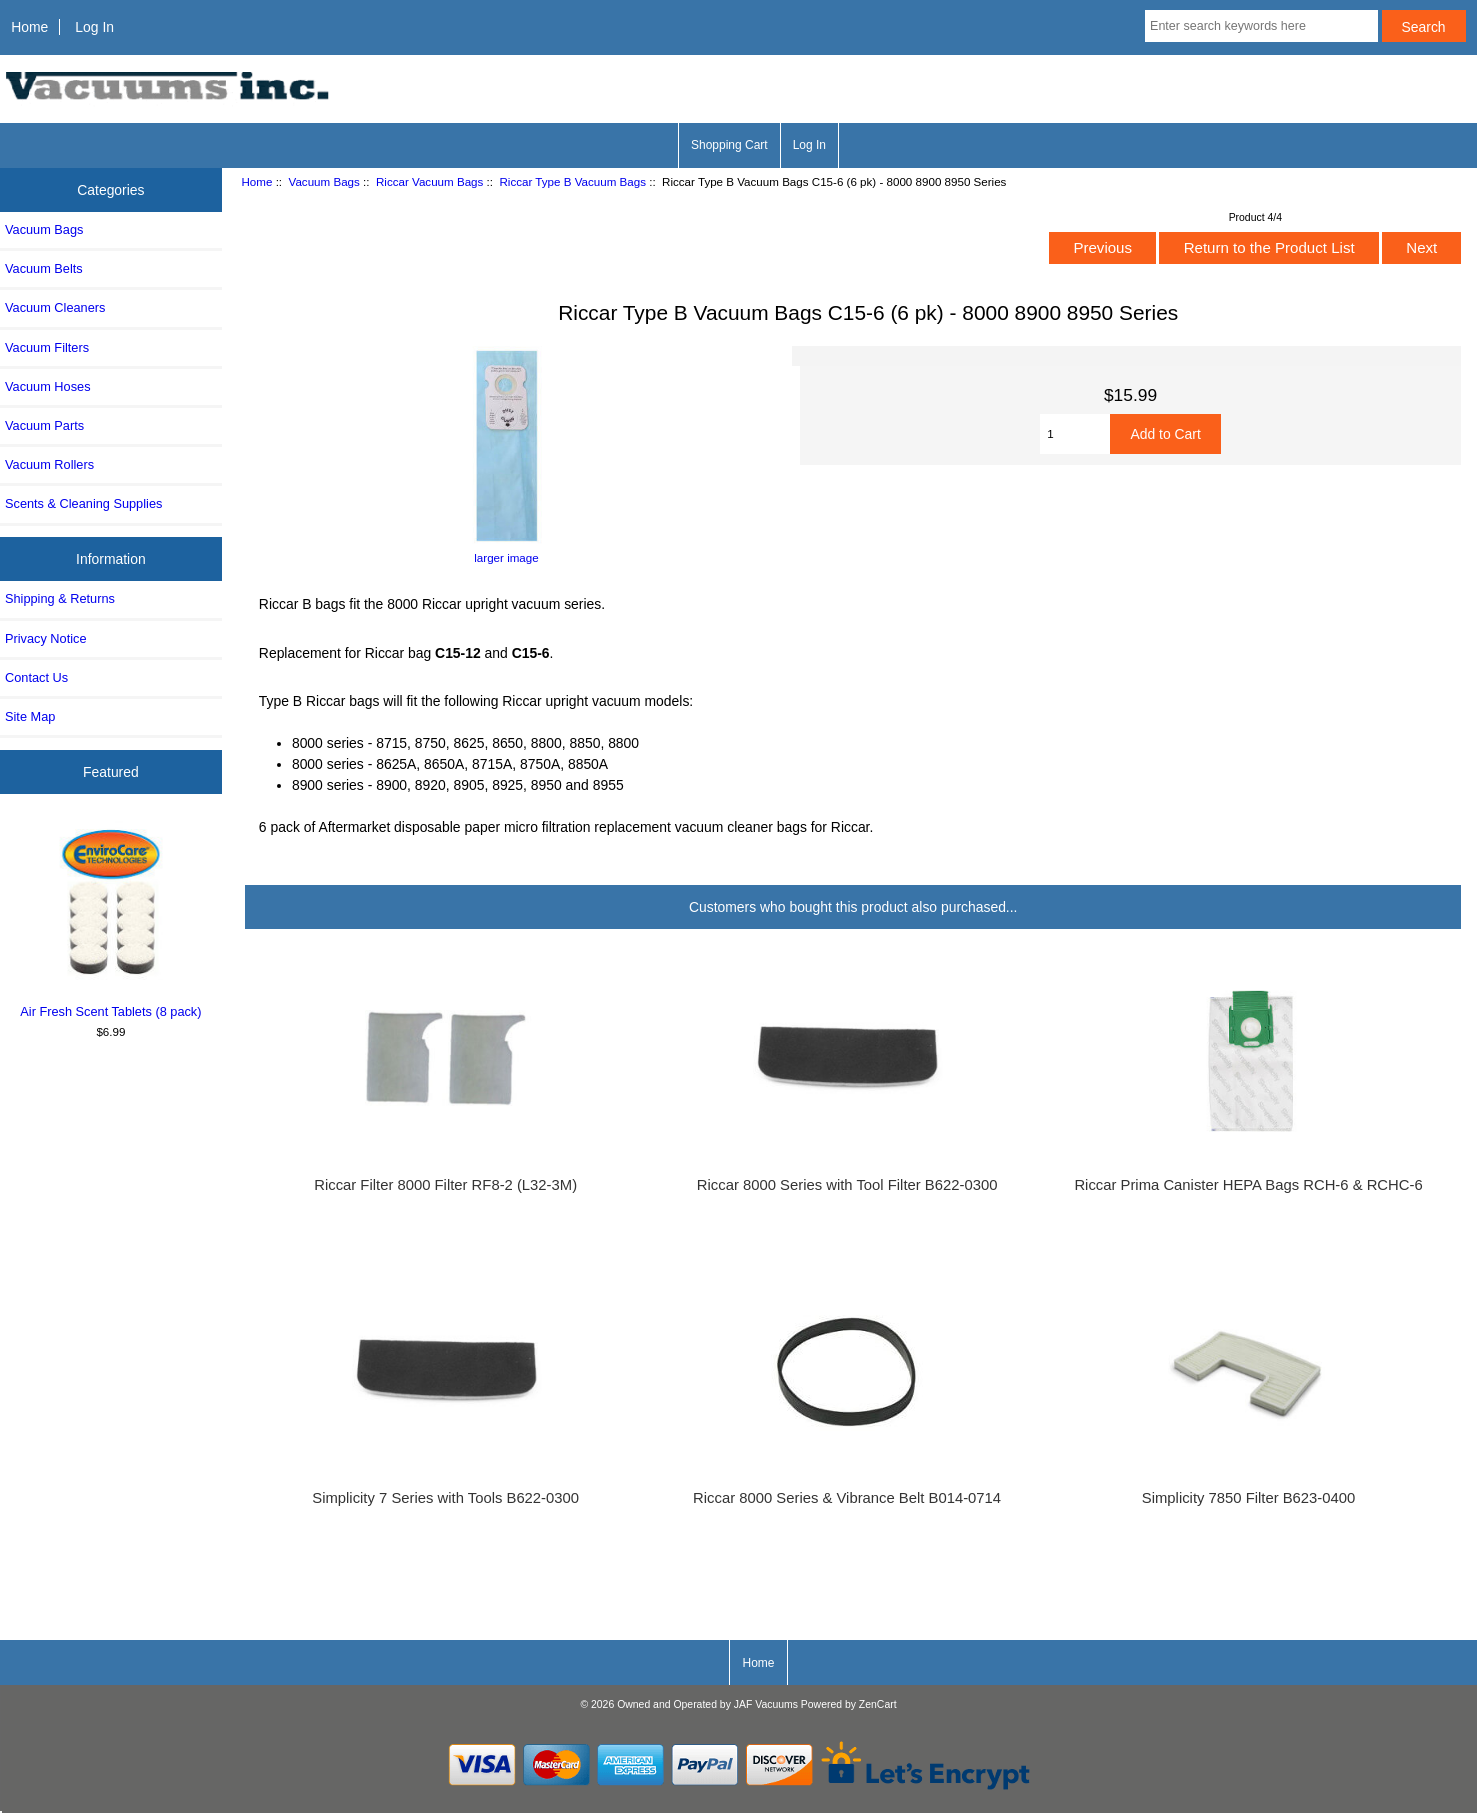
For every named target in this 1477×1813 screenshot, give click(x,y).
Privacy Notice (45, 638)
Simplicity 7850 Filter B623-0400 (1248, 1498)
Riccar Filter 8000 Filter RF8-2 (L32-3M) (445, 1185)
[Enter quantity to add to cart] (1075, 434)
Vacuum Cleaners (55, 307)
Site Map (30, 716)
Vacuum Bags (324, 181)
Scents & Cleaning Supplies (83, 503)
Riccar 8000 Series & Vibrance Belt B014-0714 (847, 1498)
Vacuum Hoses (48, 386)
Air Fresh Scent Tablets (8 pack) (111, 920)
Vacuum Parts (44, 425)
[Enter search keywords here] (1261, 26)
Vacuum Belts (44, 268)
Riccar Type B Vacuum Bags (572, 181)
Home (29, 27)
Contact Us (36, 677)
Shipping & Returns (60, 598)
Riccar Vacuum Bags (429, 181)
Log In (94, 27)
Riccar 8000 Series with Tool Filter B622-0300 (847, 1185)
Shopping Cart (729, 145)
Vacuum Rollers (49, 464)
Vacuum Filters (47, 347)
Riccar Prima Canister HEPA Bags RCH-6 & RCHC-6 (1248, 1185)
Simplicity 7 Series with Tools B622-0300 (445, 1498)
